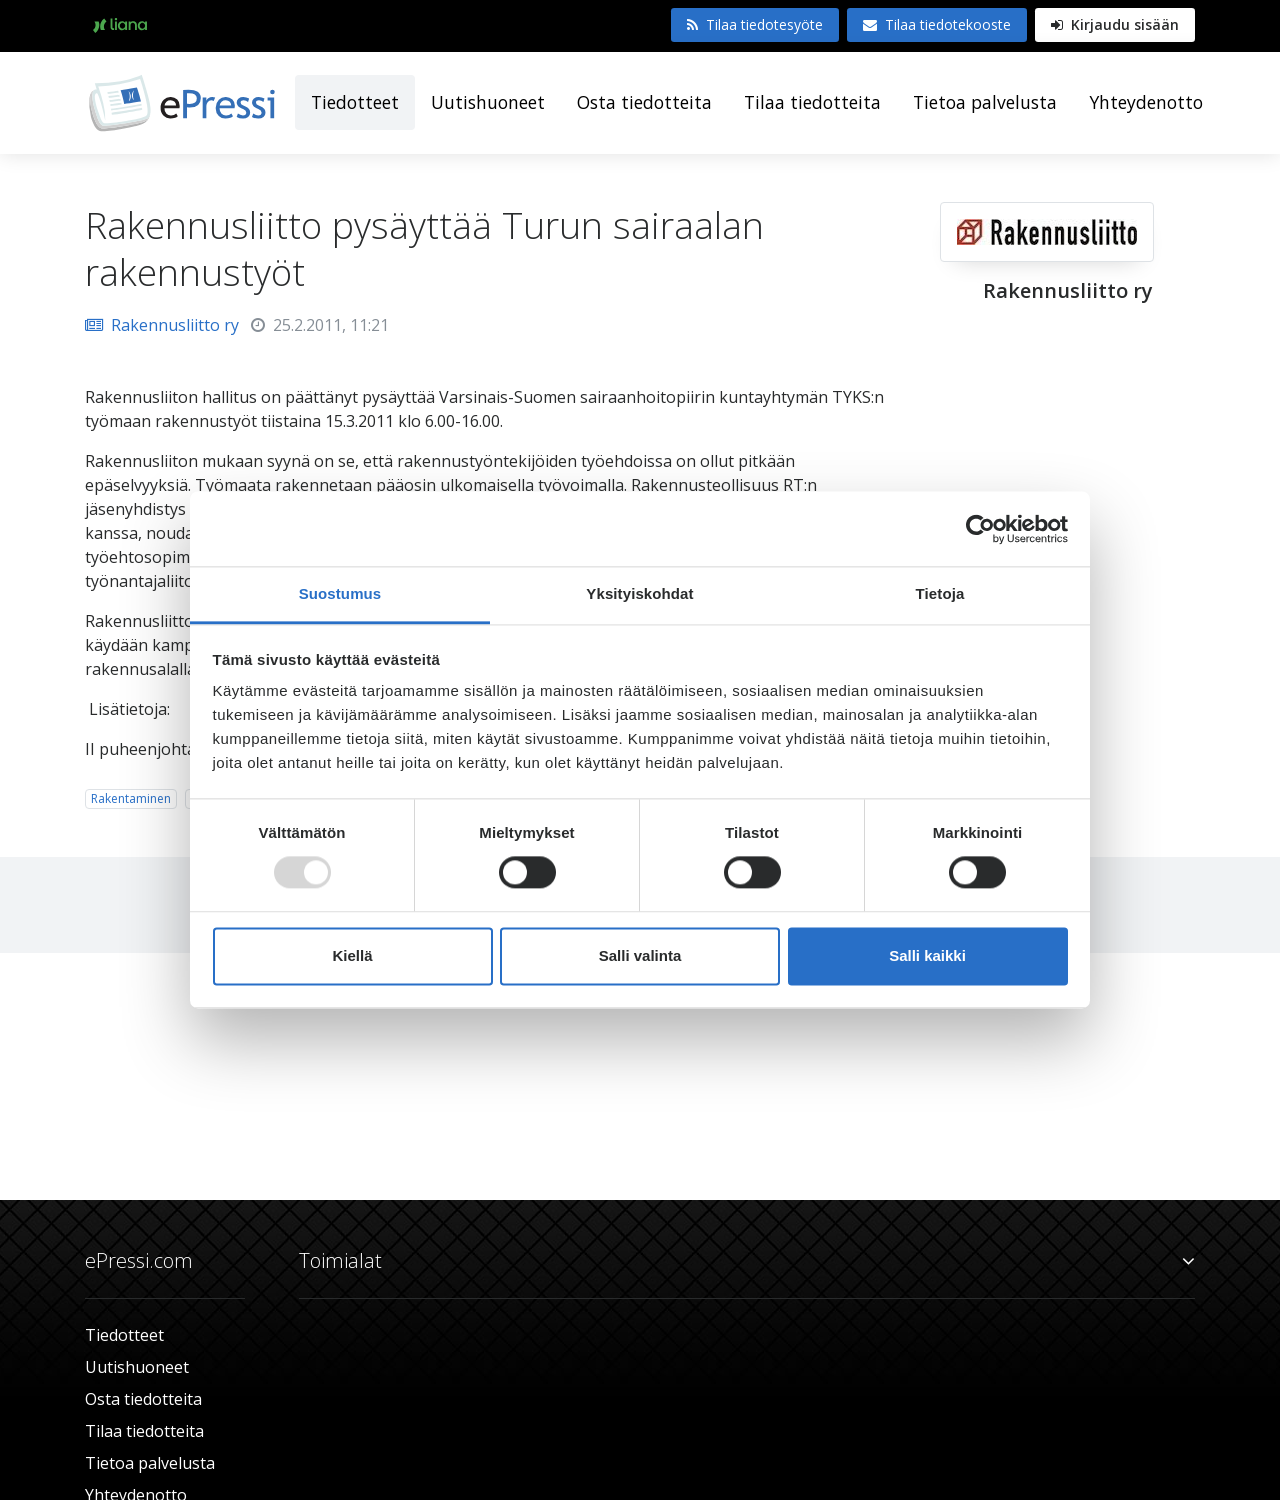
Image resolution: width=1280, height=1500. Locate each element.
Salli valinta (640, 955)
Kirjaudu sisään (1115, 24)
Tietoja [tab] (940, 593)
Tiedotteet (355, 102)
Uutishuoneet (488, 102)
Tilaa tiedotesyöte (755, 24)
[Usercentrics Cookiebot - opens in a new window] (980, 529)
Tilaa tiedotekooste (937, 24)
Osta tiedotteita (644, 102)
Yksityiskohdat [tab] (639, 593)
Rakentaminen (131, 798)
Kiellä (352, 955)
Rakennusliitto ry (162, 325)
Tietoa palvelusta (985, 102)
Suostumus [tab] (340, 593)
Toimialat (747, 1261)
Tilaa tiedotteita (812, 102)
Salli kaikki (927, 955)
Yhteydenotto (1146, 102)
